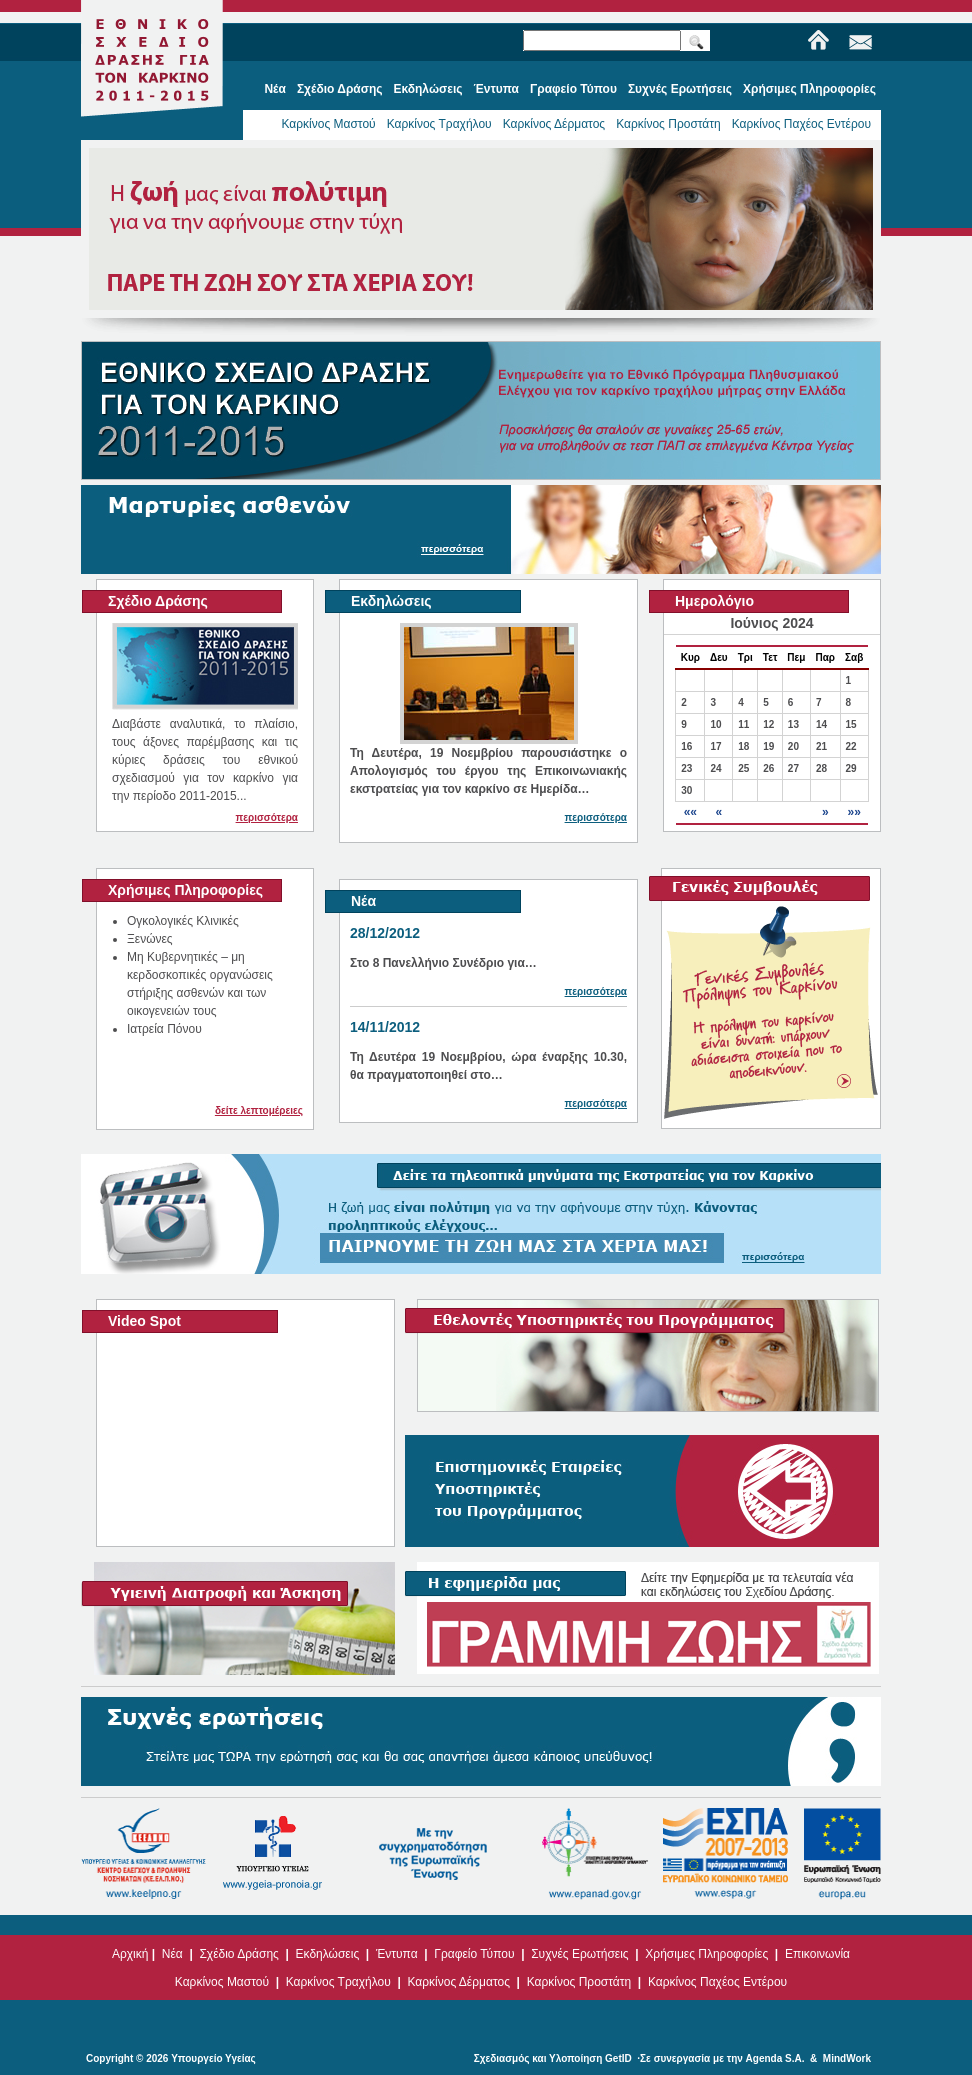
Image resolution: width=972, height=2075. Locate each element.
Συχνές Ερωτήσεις (579, 1954)
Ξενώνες (150, 939)
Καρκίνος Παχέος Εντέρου (801, 124)
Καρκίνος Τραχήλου (439, 124)
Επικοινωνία (817, 1954)
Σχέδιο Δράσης (238, 1954)
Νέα (172, 1954)
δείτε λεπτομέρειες (259, 1110)
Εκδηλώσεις (328, 1954)
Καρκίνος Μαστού (328, 124)
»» (853, 812)
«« (690, 812)
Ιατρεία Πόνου (164, 1029)
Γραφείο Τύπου (474, 1954)
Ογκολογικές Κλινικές (183, 921)
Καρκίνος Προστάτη (668, 124)
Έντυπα (397, 1954)
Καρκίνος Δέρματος (554, 124)
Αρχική (130, 1954)
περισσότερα (267, 817)
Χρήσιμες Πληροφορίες (706, 1954)
